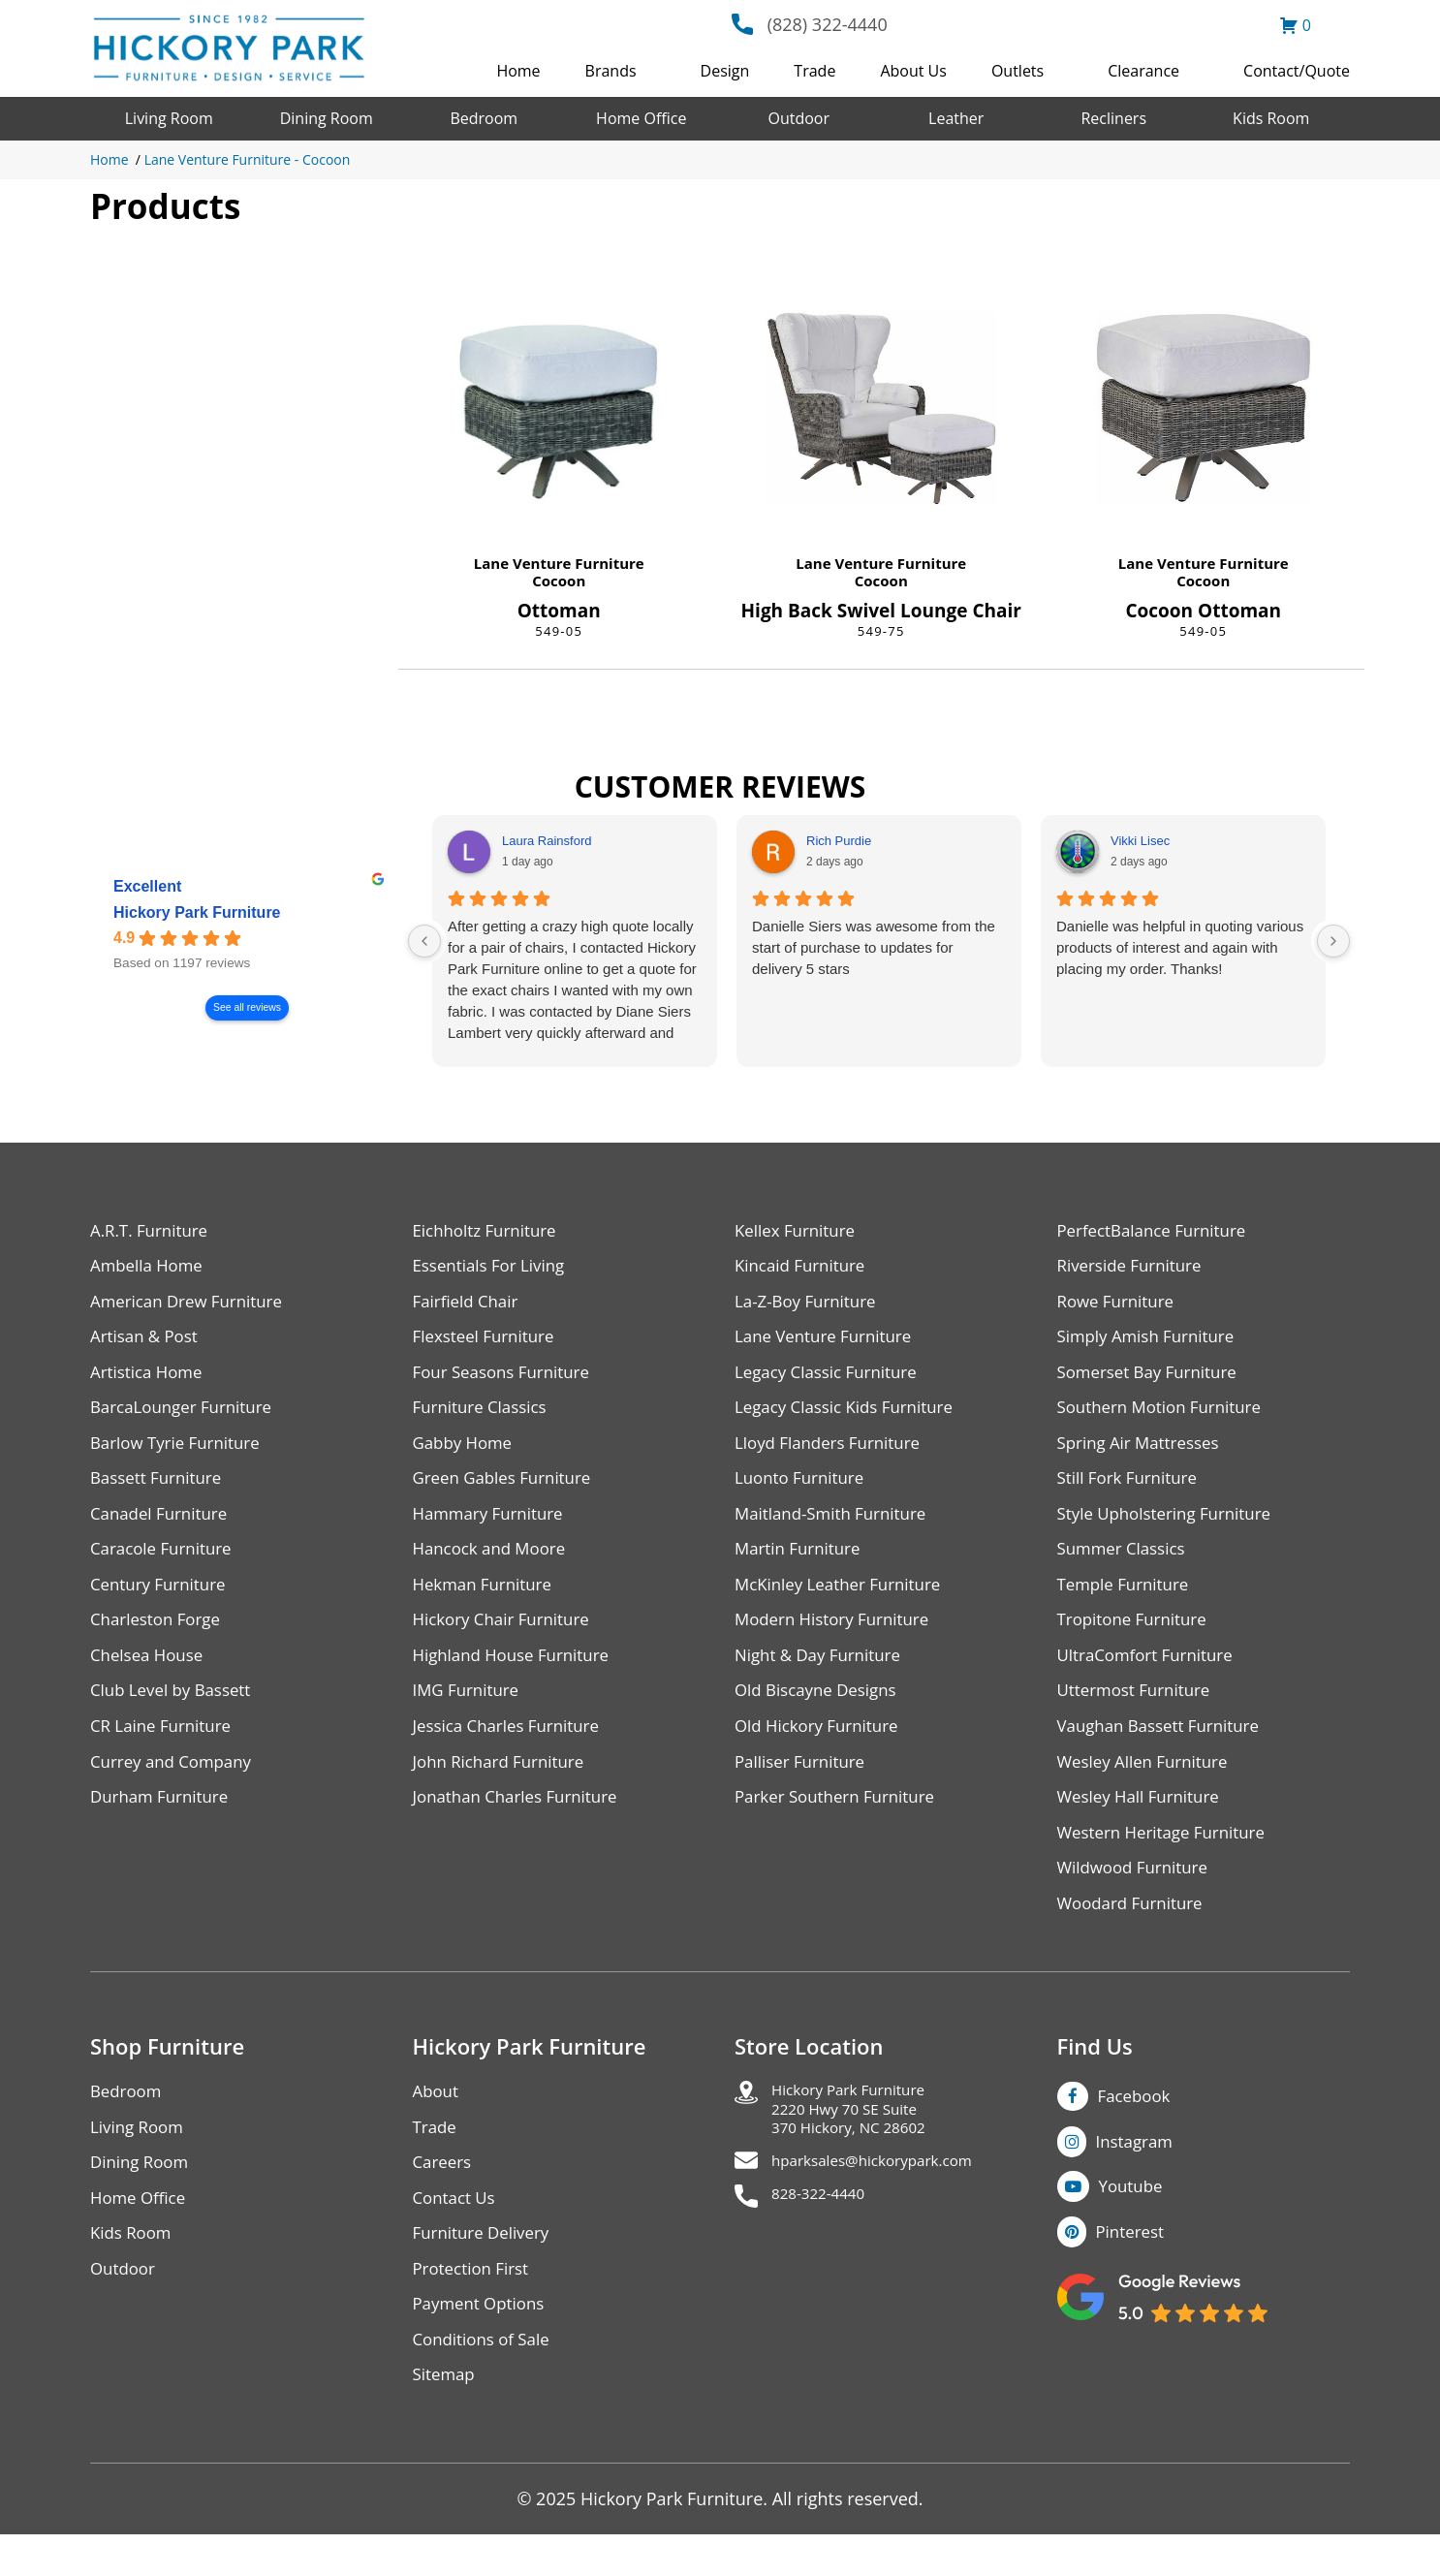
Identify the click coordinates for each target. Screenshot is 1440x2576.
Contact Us (457, 2231)
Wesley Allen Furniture (1148, 1784)
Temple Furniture (1127, 1599)
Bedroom (483, 118)
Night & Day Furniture (823, 1673)
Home (518, 70)
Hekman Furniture (487, 1599)
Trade (814, 70)
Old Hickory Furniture (822, 1747)
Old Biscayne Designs (821, 1710)
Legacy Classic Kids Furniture (851, 1415)
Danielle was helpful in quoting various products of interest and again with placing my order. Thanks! (1179, 947)
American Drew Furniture (193, 1305)
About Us (913, 70)
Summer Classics (1125, 1563)
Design (725, 70)
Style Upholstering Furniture (1171, 1526)
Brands (611, 70)
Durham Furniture (163, 1820)
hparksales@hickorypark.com (890, 2202)
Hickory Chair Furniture (507, 1636)
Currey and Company (176, 1784)
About (437, 2121)
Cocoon (558, 580)
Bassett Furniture (160, 1489)
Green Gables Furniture (508, 1489)
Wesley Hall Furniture (1144, 1820)
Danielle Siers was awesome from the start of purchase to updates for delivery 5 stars (873, 947)
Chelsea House (150, 1673)
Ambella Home (150, 1268)
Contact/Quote (1296, 70)
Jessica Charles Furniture (512, 1747)
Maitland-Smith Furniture (837, 1526)
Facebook (1136, 2125)
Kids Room (1271, 118)
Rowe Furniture (1119, 1305)
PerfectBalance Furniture (1158, 1231)
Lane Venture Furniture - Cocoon (247, 159)
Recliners (1113, 118)
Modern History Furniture (838, 1636)
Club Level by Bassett (176, 1710)
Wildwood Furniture (1137, 1894)
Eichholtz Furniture (489, 1231)
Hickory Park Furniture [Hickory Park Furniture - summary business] (197, 912)
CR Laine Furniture (165, 1747)
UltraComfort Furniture (1151, 1673)
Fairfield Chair (469, 1305)
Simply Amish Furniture (1151, 1342)
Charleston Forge (159, 1636)
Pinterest (1133, 2265)
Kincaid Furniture (804, 1268)
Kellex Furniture (799, 1231)
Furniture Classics (484, 1415)
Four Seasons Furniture (507, 1378)
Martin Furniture (801, 1563)
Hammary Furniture (493, 1526)
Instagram (1138, 2171)
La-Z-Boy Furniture (810, 1305)
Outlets (1017, 70)
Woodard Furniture (1135, 1931)
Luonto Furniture (803, 1489)
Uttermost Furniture (1139, 1710)
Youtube (1134, 2218)
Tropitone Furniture (1137, 1636)
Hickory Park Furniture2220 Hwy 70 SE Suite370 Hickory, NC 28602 (863, 2143)
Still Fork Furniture (1131, 1489)
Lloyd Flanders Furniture (833, 1452)
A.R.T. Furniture (152, 1231)
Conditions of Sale (486, 2379)
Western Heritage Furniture (1168, 1857)
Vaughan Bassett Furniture (1165, 1747)
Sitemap (446, 2415)
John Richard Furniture (504, 1784)
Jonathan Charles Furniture (522, 1820)
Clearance (1143, 70)
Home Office (641, 118)
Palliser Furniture (804, 1784)
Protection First (475, 2305)
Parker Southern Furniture (841, 1820)
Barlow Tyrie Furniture (180, 1452)
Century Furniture (162, 1599)
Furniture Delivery (486, 2268)
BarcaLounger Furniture (187, 1415)
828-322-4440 (827, 2239)
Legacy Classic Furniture (832, 1378)
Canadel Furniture (163, 1526)
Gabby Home (466, 1452)
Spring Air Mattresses (1144, 1452)
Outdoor (798, 118)
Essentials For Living (494, 1268)
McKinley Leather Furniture (845, 1599)
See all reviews (247, 1007)
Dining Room (326, 118)
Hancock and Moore (495, 1563)
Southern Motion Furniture (1166, 1415)
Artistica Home (149, 1378)
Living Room (169, 118)
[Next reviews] (1333, 941)
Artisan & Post (147, 1342)
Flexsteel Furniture (488, 1342)
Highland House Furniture (518, 1673)
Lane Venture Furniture (559, 563)
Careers (444, 2194)
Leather (956, 118)
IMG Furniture (469, 1710)
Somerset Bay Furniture (1153, 1378)
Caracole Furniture (165, 1563)
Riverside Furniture (1134, 1268)
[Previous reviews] (424, 941)
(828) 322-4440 (827, 24)
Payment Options (483, 2342)
